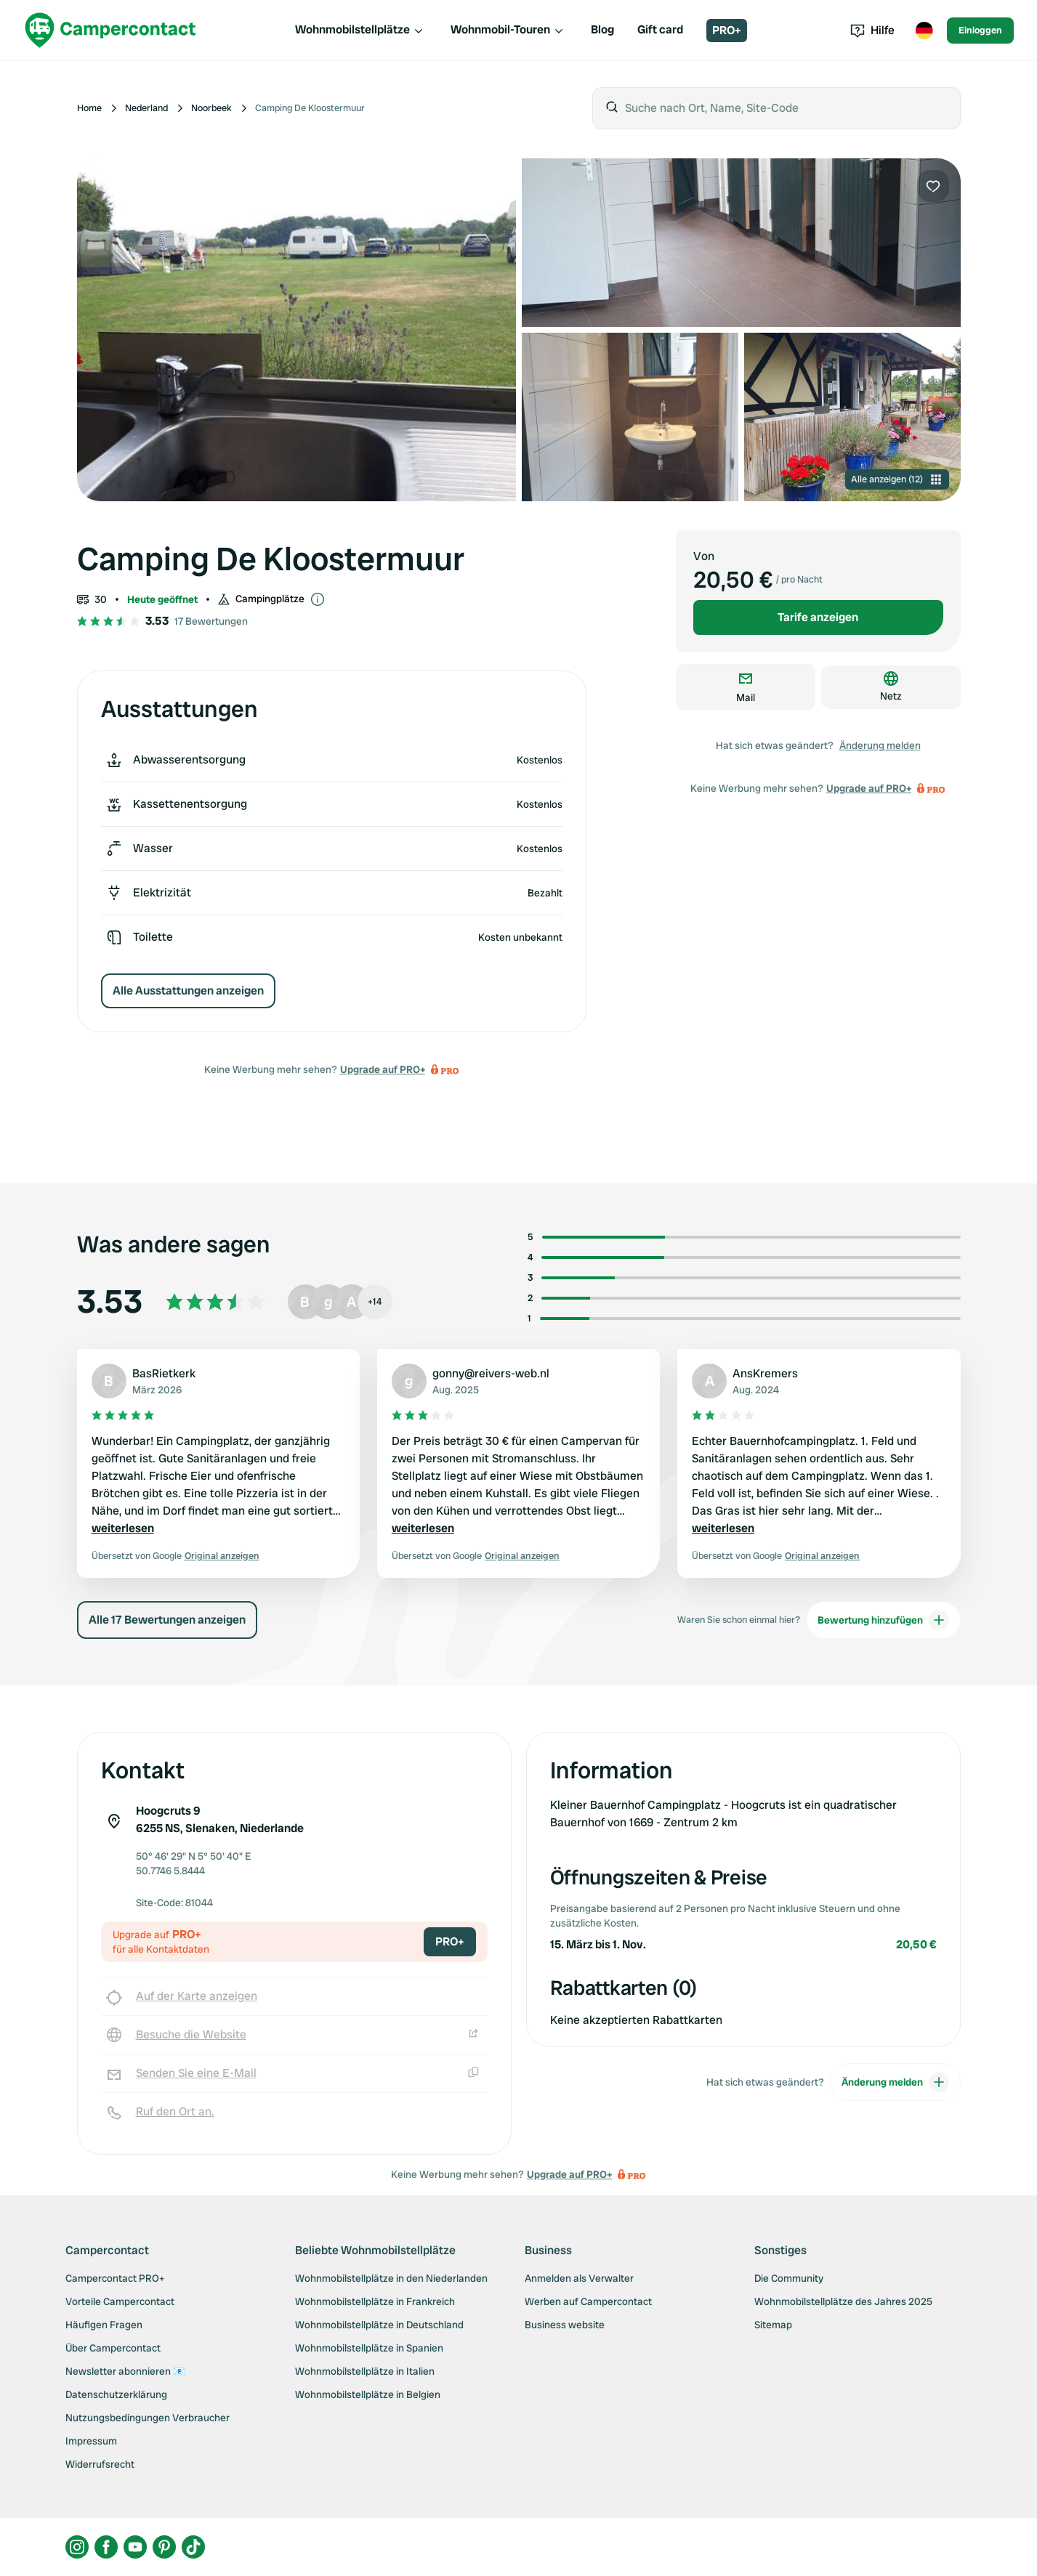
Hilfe (872, 30)
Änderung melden (880, 745)
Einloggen (980, 30)
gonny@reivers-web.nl (490, 1373)
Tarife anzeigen (818, 617)
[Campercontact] (110, 30)
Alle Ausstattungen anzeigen (188, 990)
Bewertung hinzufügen (883, 1620)
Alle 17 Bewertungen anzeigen (167, 1619)
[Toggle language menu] (923, 30)
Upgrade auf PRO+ (382, 1069)
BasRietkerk (163, 1373)
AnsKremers (765, 1373)
